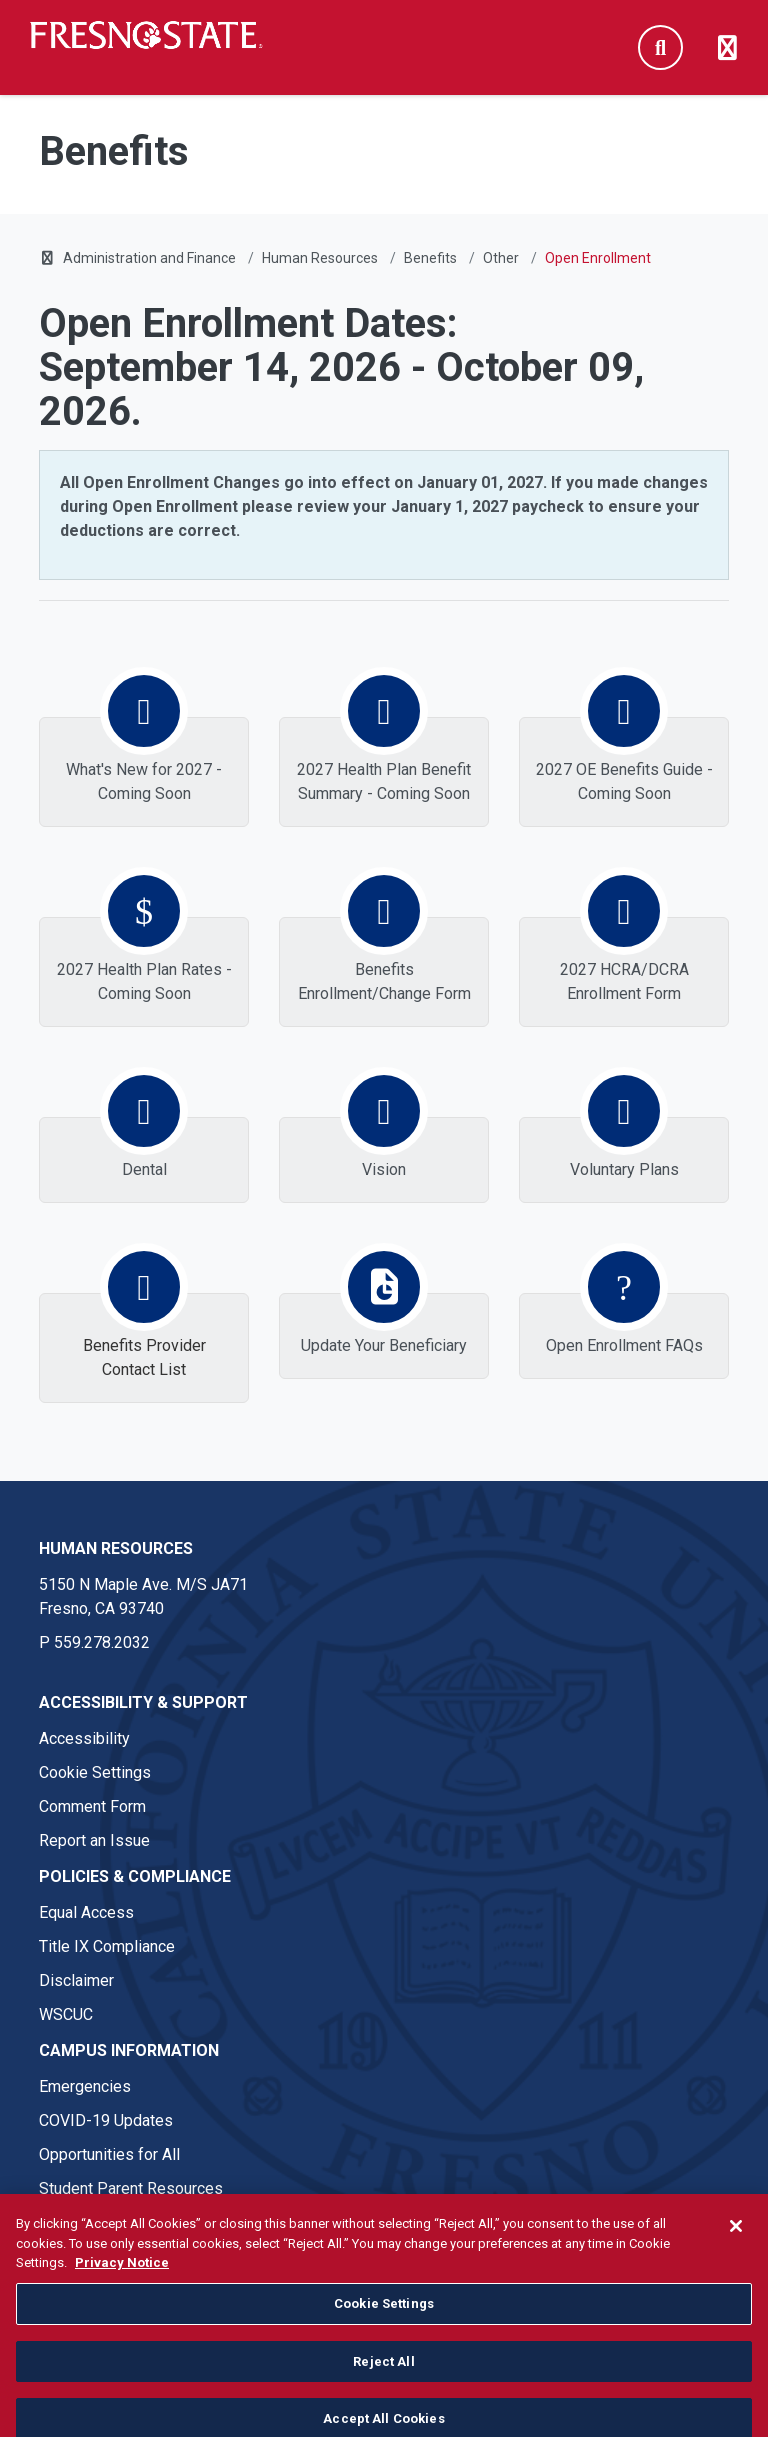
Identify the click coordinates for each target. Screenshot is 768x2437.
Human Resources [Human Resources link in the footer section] (116, 1548)
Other (501, 258)
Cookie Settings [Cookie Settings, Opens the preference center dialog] (384, 2343)
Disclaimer (76, 1980)
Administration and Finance (149, 258)
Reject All (383, 2401)
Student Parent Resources (131, 2188)
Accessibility (84, 1738)
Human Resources (320, 258)
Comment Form (92, 1806)
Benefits (430, 258)
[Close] (736, 2267)
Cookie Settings (95, 1772)
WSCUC (66, 2014)
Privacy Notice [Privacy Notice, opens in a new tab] (122, 2303)
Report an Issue (94, 1840)
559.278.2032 (102, 1642)
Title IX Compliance (107, 1946)
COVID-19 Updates (106, 2120)
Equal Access (86, 1912)
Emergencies (85, 2086)
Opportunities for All (109, 2154)
